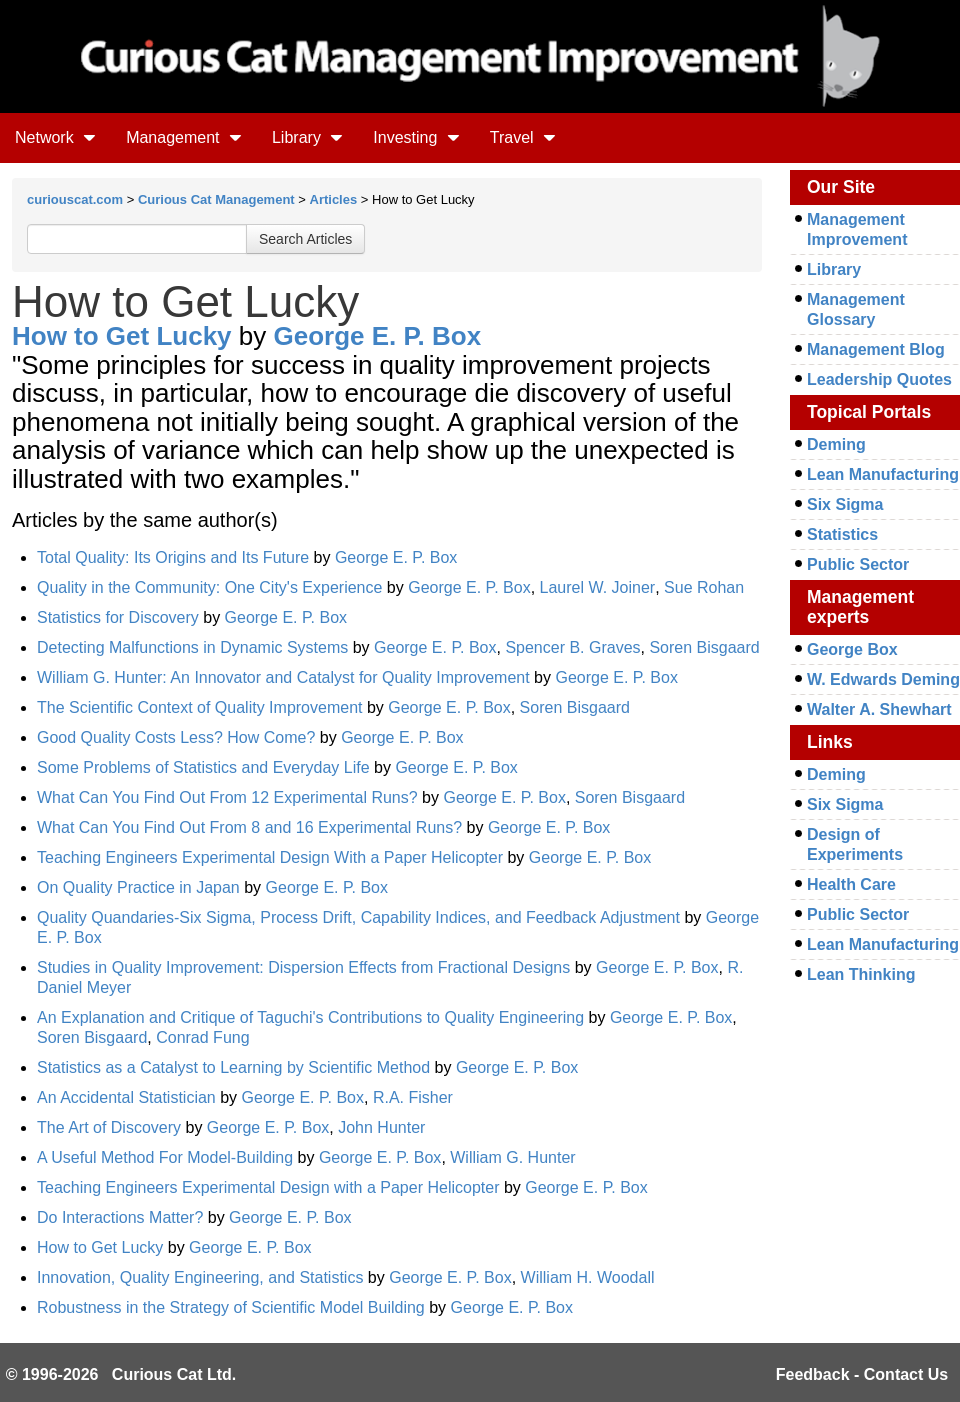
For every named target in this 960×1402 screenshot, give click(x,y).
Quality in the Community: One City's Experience (209, 587)
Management (184, 137)
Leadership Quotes (879, 379)
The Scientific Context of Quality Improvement (199, 707)
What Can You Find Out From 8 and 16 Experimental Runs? (249, 827)
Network (55, 137)
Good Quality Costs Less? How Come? (176, 737)
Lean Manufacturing (883, 474)
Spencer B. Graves (572, 647)
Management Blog (876, 349)
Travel (523, 137)
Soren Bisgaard (704, 647)
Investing (416, 137)
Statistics (842, 534)
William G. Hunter (512, 1157)
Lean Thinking (861, 974)
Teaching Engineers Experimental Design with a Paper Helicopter (268, 1187)
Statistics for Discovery (118, 617)
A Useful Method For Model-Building (167, 1157)
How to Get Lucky (122, 336)
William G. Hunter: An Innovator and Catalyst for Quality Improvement (283, 677)
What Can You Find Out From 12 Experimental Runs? (227, 797)
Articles (334, 199)
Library (307, 137)
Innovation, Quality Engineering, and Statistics (200, 1277)
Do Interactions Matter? (120, 1217)
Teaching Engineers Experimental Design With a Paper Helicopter (270, 857)
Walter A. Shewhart (879, 709)
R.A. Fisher (413, 1097)
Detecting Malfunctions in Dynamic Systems (192, 647)
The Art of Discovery (109, 1127)
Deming (836, 444)
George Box (852, 649)
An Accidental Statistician (126, 1097)
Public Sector (858, 564)
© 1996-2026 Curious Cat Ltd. (121, 1374)
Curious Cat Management (216, 199)
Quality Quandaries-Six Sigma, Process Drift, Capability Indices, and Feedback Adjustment (358, 917)
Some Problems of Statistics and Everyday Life (203, 767)
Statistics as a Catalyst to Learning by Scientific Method (233, 1067)
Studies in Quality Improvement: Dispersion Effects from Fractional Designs (303, 967)
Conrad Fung (202, 1037)
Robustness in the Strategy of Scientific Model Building (231, 1307)
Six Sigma (845, 504)
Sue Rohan (704, 587)
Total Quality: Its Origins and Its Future (173, 557)
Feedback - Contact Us (862, 1374)
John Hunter (381, 1127)
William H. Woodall (588, 1277)
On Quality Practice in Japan (138, 887)
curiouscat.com (75, 199)
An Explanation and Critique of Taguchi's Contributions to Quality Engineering (310, 1017)
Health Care (851, 884)
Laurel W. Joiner (598, 587)
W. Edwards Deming (883, 679)
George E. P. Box (378, 336)
